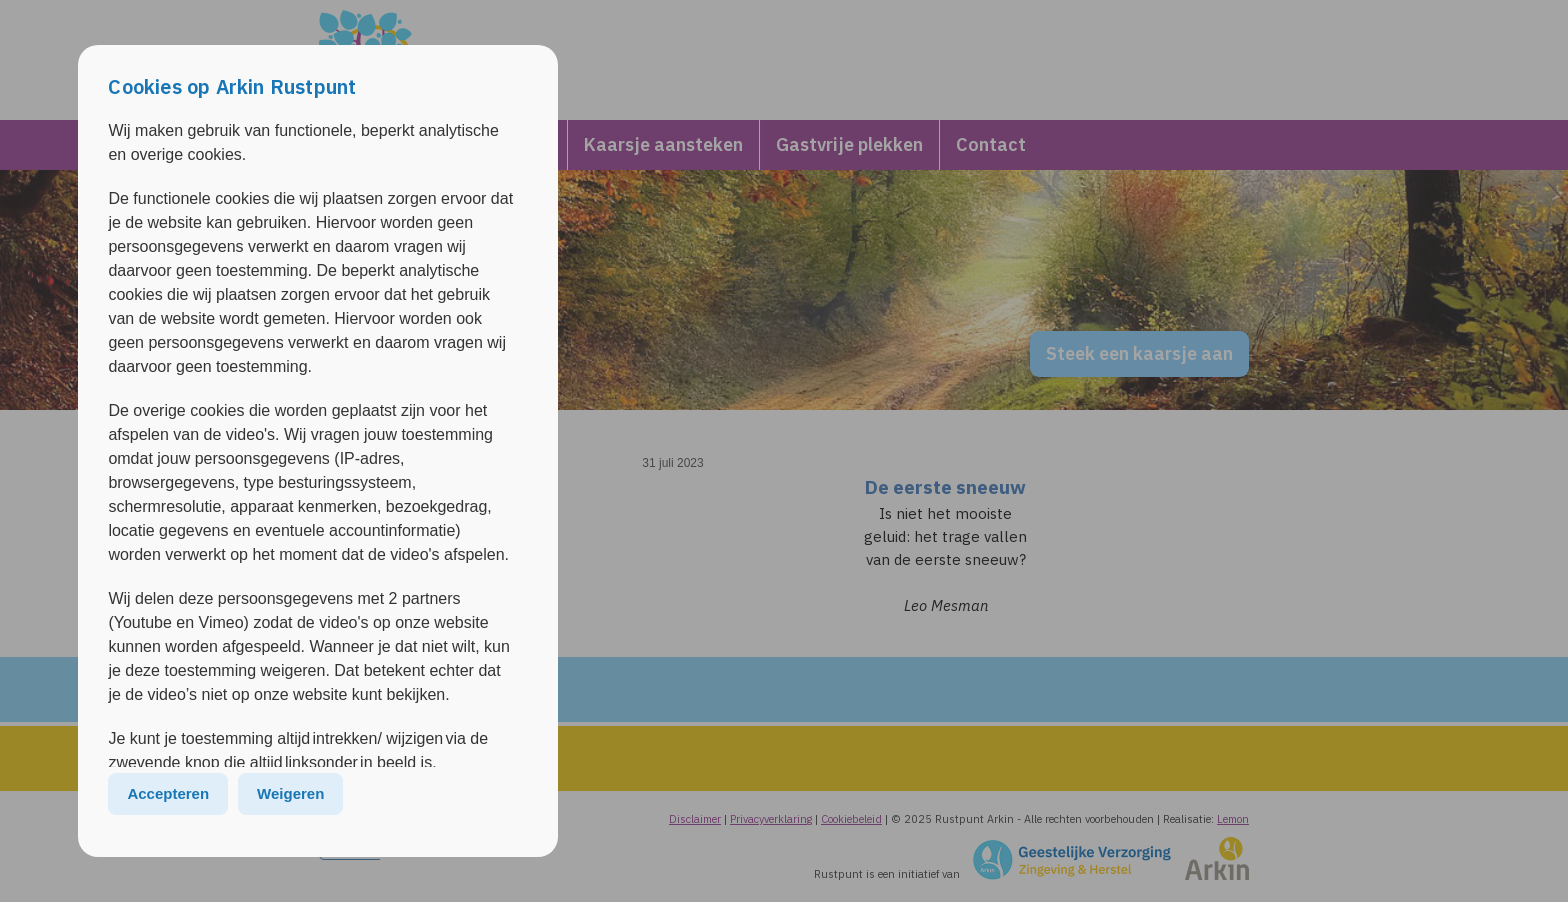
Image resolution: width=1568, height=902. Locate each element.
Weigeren (290, 793)
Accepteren (168, 793)
